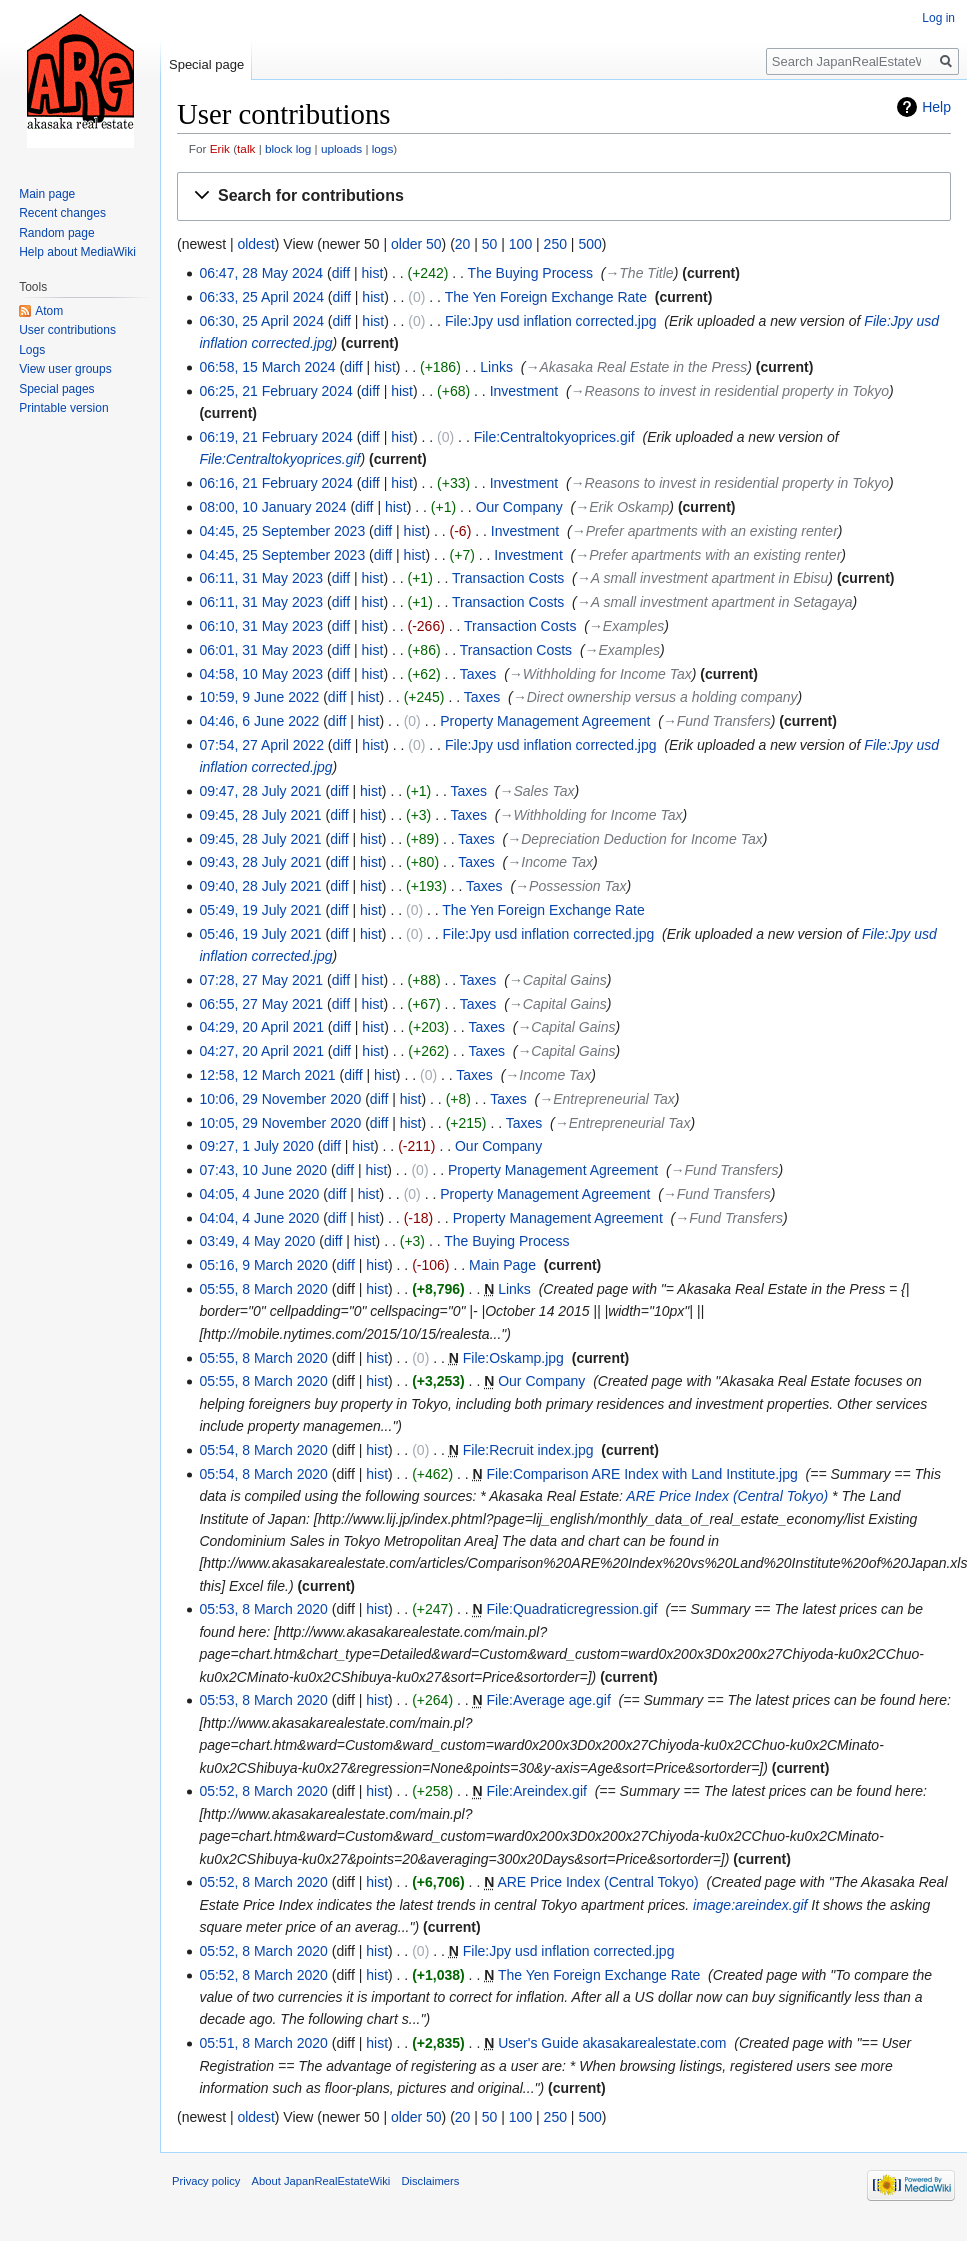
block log (288, 148)
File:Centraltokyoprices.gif (554, 437)
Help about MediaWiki (77, 252)
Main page (47, 194)
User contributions (67, 330)
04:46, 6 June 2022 (259, 721)
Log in (938, 18)
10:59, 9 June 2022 (259, 697)
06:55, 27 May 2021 (261, 1004)
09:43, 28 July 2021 (260, 862)
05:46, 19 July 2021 (260, 934)
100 (520, 244)
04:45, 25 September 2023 (282, 531)
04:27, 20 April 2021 (261, 1051)
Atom (49, 311)
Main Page (502, 1265)
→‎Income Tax (550, 862)
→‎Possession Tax (571, 886)
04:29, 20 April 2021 (261, 1027)
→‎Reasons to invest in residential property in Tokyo (730, 391)
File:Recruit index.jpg (528, 1450)
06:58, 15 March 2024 (267, 367)
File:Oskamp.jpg (513, 1358)
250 (555, 244)
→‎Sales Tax (537, 791)
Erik (220, 148)
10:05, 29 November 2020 (280, 1123)
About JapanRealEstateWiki (321, 2181)
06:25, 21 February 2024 (275, 391)
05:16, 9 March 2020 (263, 1265)
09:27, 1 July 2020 (256, 1146)
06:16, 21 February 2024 (275, 483)
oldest (255, 244)
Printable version (63, 408)
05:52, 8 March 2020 (263, 1791)
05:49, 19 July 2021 (260, 910)
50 (490, 244)
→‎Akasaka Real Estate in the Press (636, 367)
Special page (206, 64)
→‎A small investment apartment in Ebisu (703, 578)
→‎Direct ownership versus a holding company (655, 697)
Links (496, 367)
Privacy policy (206, 2181)
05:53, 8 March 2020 (263, 1609)
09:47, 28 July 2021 (260, 791)
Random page (56, 233)
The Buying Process (530, 273)
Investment (524, 391)
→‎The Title (639, 273)
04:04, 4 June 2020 (259, 1218)
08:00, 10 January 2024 (272, 507)
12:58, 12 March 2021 (267, 1075)
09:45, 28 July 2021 (260, 815)
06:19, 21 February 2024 (275, 437)
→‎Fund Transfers (717, 721)
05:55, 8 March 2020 (263, 1289)
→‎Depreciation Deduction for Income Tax (634, 839)
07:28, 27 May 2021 (261, 980)
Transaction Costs (508, 578)
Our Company (519, 507)
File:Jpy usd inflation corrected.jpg (551, 321)
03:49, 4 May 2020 (257, 1241)
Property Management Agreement (545, 721)
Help (936, 107)
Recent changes (62, 213)
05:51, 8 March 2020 (263, 2043)
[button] (564, 196)
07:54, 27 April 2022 (261, 745)
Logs (32, 350)
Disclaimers (430, 2181)
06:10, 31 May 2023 (261, 626)
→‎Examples (626, 626)
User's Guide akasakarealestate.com (612, 2043)
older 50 (416, 244)
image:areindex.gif (750, 1905)
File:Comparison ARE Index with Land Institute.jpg (642, 1474)
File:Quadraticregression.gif (572, 1609)
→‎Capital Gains (558, 980)
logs (383, 148)
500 (589, 244)
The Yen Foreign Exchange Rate (546, 297)
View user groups (65, 369)
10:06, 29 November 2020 (280, 1099)
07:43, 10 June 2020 (263, 1170)
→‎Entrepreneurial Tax (607, 1099)
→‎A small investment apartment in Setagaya (715, 602)
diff (341, 273)
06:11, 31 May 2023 (261, 578)
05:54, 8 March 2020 (263, 1450)
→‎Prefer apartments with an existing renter (705, 531)
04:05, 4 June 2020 (259, 1194)
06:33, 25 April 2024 (261, 297)
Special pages (56, 389)
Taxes (478, 674)
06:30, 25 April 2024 (261, 321)
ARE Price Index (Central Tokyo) (727, 1496)
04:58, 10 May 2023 (261, 674)
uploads (341, 148)
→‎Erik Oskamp (622, 507)
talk (246, 148)
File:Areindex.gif (537, 1791)
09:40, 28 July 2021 (260, 886)
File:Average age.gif (549, 1700)
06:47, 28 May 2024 (261, 273)
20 (463, 244)
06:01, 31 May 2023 (261, 650)
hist (373, 273)
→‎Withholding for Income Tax (600, 674)
